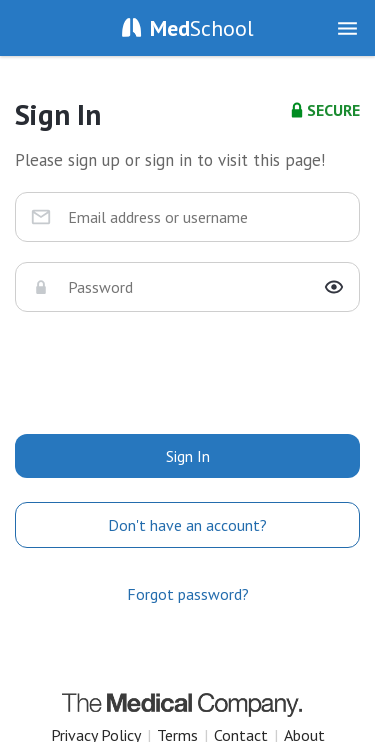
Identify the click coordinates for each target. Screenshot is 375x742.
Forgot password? (188, 594)
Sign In (188, 456)
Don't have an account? (187, 525)
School (202, 28)
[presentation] (188, 371)
